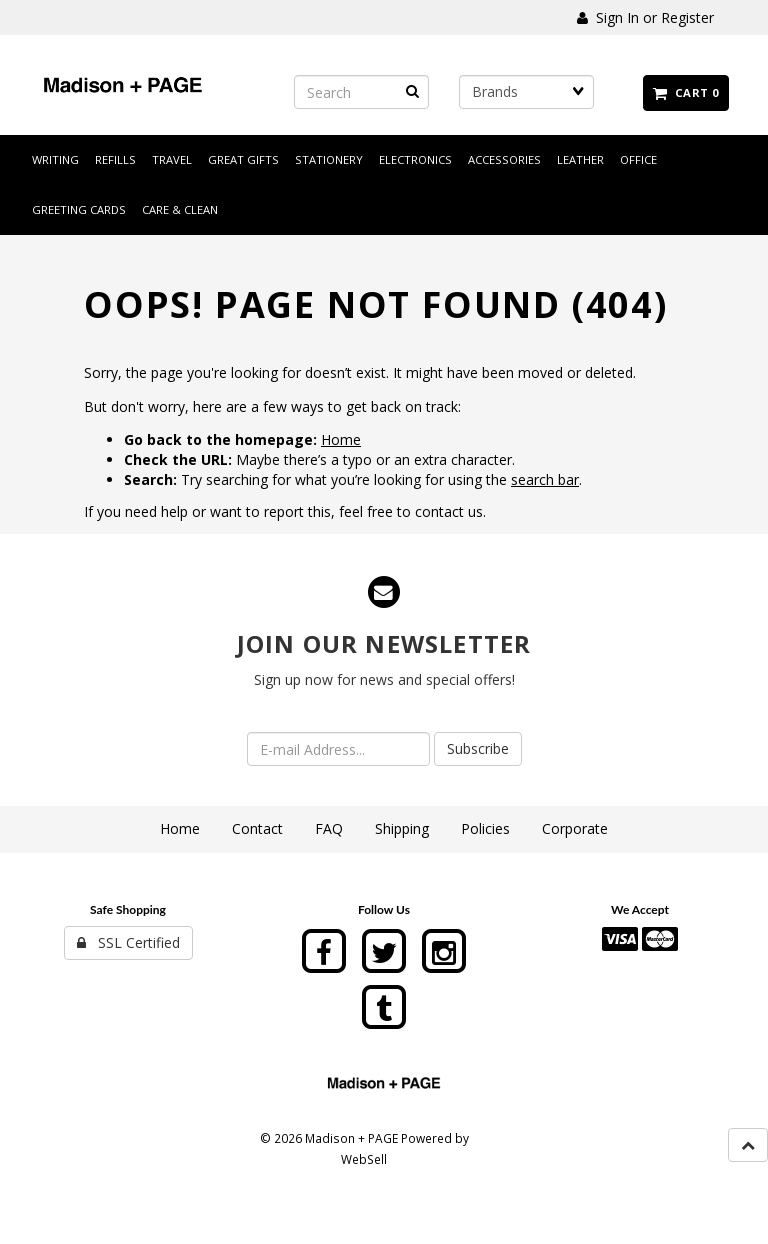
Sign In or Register (645, 17)
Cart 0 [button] (686, 92)
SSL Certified (128, 942)
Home (341, 439)
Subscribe (478, 748)
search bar (545, 479)
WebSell (364, 1159)
